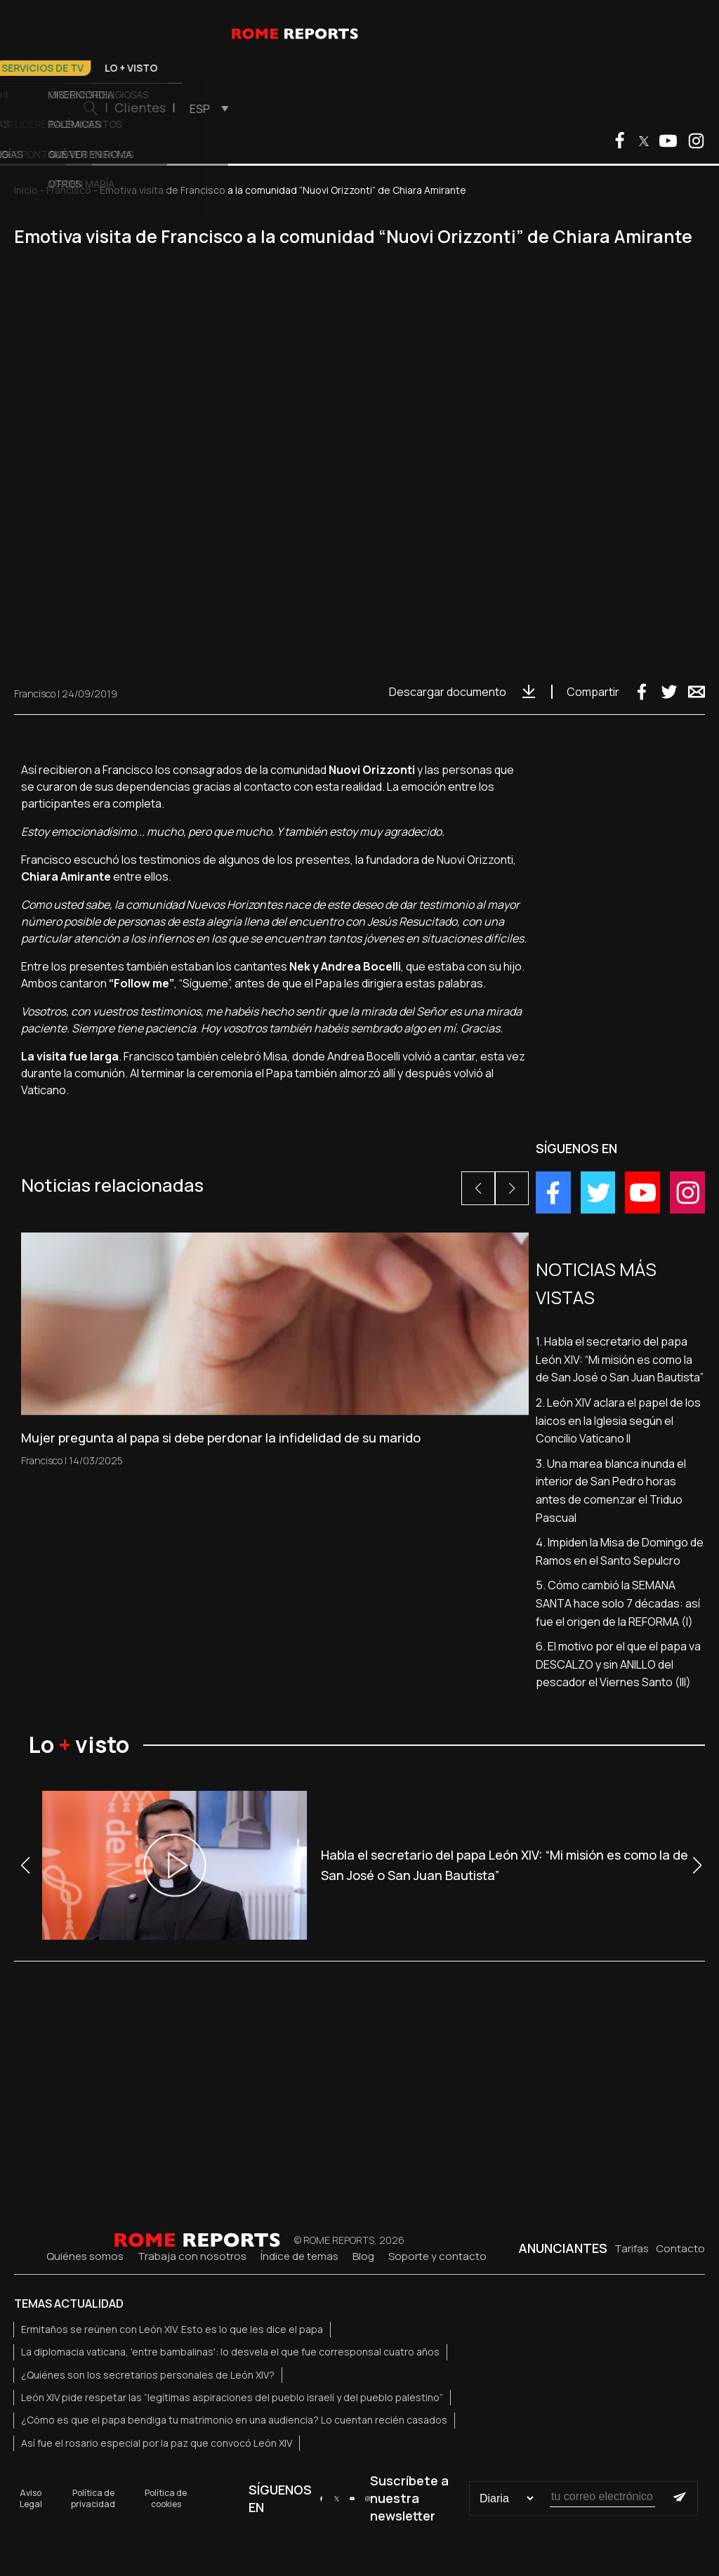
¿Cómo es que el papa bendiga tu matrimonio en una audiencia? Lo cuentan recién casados (234, 2419)
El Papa (89, 67)
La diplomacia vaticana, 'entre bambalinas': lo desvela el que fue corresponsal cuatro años (230, 2351)
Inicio (26, 190)
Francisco (68, 190)
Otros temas (291, 67)
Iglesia (217, 67)
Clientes (487, 107)
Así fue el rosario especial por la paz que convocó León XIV (156, 2443)
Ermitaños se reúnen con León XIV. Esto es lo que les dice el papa (172, 2329)
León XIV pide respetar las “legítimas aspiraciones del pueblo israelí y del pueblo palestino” (232, 2397)
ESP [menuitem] (546, 109)
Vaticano (153, 67)
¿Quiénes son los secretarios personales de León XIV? (148, 2374)
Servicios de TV (389, 67)
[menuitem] (552, 108)
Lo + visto (477, 67)
